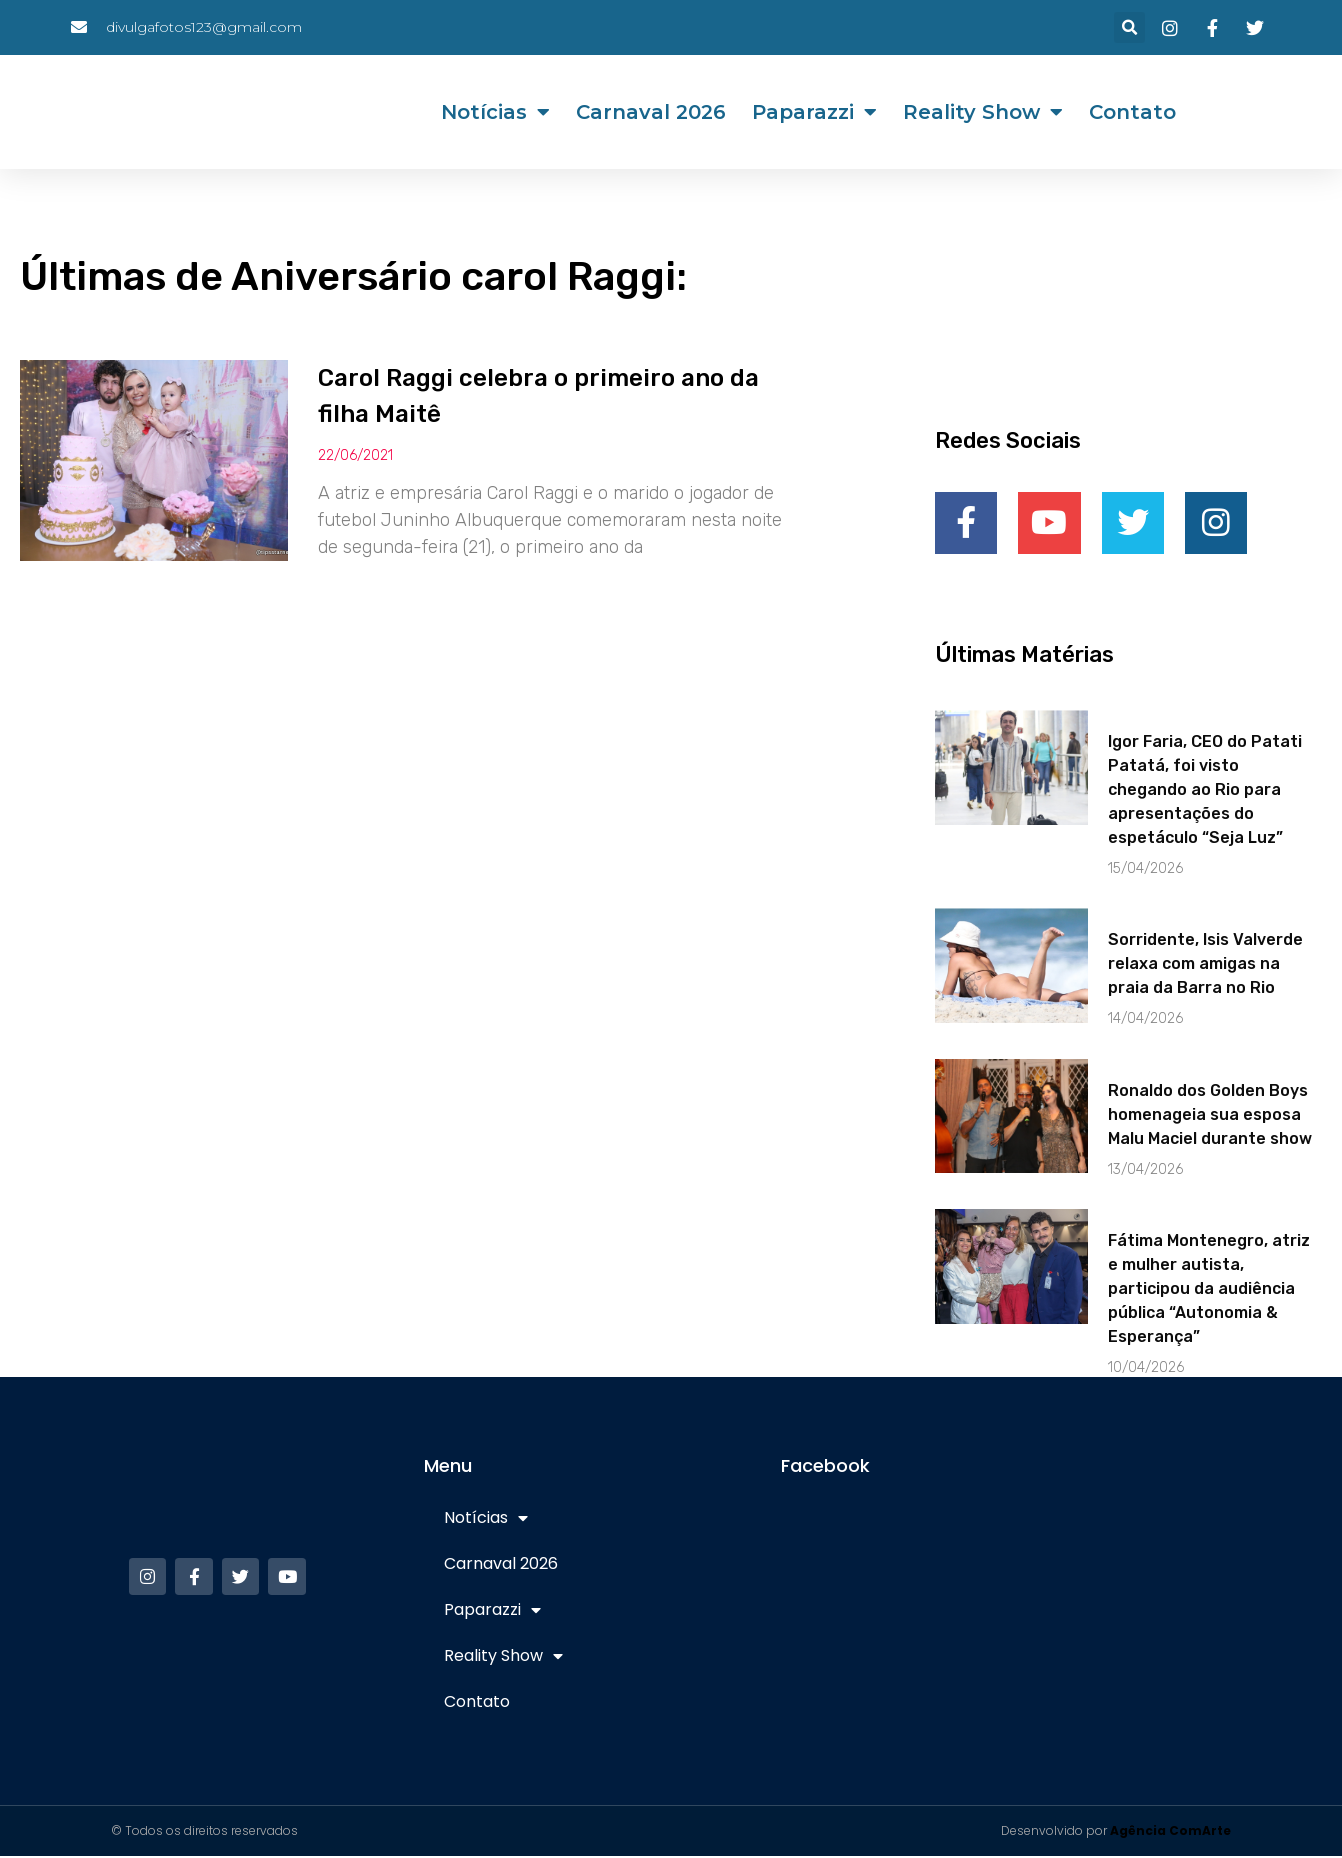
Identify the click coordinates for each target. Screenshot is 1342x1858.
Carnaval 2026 (651, 112)
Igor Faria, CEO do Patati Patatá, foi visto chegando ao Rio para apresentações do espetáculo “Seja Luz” (1205, 791)
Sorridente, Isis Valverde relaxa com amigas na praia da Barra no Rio (1205, 965)
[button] (1129, 27)
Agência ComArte (1170, 1832)
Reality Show (983, 112)
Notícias (495, 112)
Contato (1132, 112)
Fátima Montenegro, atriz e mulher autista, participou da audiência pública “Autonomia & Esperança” (1209, 1290)
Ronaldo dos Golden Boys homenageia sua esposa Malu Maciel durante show (1210, 1115)
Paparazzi (814, 112)
